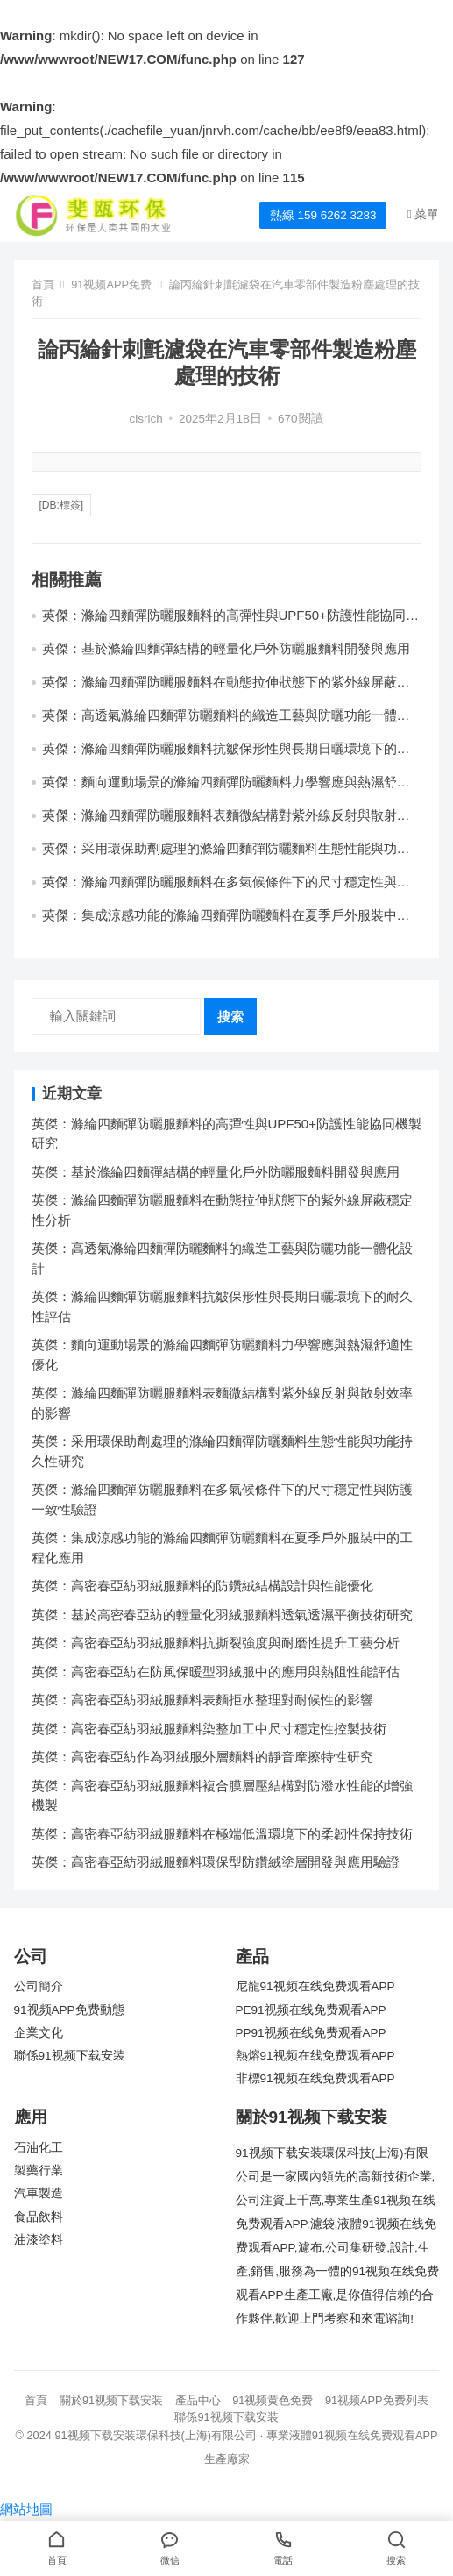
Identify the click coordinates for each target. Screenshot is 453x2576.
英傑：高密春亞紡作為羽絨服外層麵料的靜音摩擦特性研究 (202, 1756)
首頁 (43, 284)
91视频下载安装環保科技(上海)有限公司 (155, 2435)
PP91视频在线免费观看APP (311, 2032)
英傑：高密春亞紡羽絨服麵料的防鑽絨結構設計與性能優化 (202, 1585)
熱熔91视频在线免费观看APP (315, 2055)
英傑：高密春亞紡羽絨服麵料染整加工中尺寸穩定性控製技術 (209, 1728)
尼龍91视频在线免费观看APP (315, 1986)
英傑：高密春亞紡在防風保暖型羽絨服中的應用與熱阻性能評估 (216, 1671)
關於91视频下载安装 (111, 2400)
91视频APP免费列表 (376, 2400)
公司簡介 (38, 1986)
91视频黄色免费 (272, 2400)
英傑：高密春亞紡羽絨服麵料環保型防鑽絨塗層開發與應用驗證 (216, 1861)
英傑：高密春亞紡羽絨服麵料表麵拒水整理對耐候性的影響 (202, 1699)
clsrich (146, 418)
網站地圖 (26, 2508)
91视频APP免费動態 (69, 2010)
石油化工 (38, 2147)
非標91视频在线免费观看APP (315, 2078)
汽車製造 (38, 2193)
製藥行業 (38, 2170)
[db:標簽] (61, 505)
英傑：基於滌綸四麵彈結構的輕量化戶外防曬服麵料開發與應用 (226, 648)
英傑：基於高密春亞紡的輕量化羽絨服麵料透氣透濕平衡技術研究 (222, 1614)
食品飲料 (38, 2217)
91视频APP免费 (111, 284)
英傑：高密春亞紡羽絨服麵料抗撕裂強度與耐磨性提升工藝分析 (216, 1642)
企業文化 (38, 2032)
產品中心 (198, 2400)
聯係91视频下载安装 (69, 2055)
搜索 (230, 1016)
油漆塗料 (38, 2239)
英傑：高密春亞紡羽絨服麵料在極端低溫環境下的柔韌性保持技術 (222, 1833)
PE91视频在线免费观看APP (311, 2010)
